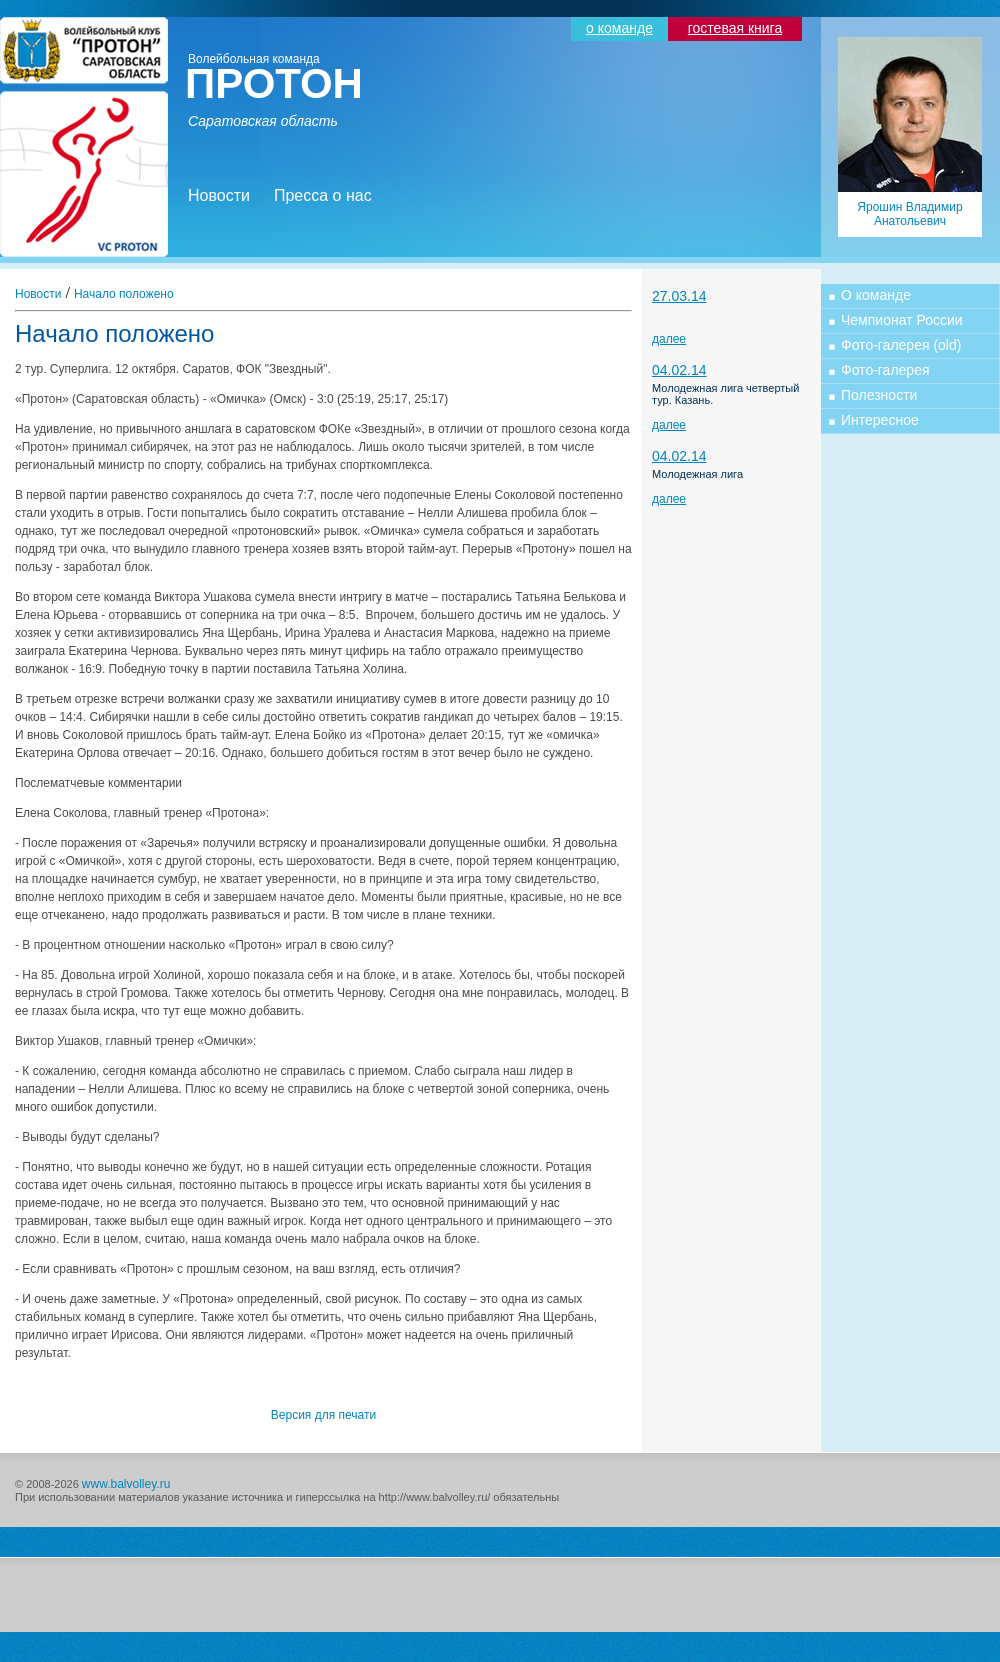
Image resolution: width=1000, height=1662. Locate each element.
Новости (219, 195)
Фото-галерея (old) (901, 345)
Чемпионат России (902, 320)
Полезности (879, 395)
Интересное (880, 420)
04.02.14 (679, 370)
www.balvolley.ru (126, 1484)
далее (669, 339)
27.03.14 (679, 296)
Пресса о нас (323, 195)
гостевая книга (735, 28)
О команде (876, 295)
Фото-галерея (885, 370)
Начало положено (124, 294)
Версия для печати (323, 1415)
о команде (619, 28)
